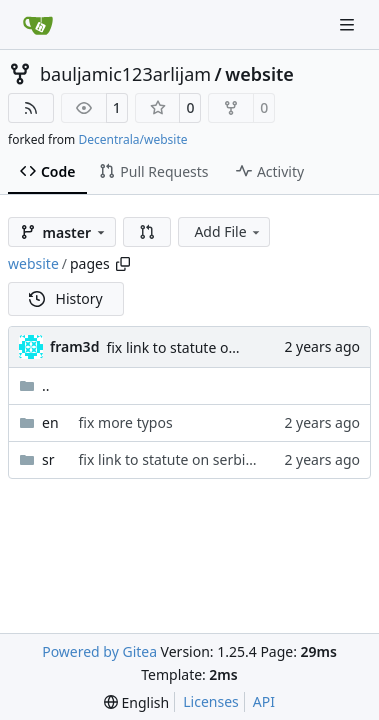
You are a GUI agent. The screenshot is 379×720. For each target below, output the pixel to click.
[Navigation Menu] (349, 24)
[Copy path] (123, 264)
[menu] (136, 702)
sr (48, 459)
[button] (147, 232)
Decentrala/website (132, 139)
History (66, 298)
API (264, 701)
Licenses (211, 701)
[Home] (38, 25)
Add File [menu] (228, 231)
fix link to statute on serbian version (223, 347)
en (50, 422)
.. (34, 385)
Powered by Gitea (99, 651)
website (259, 74)
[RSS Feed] (31, 108)
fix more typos (126, 422)
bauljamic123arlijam (125, 74)
